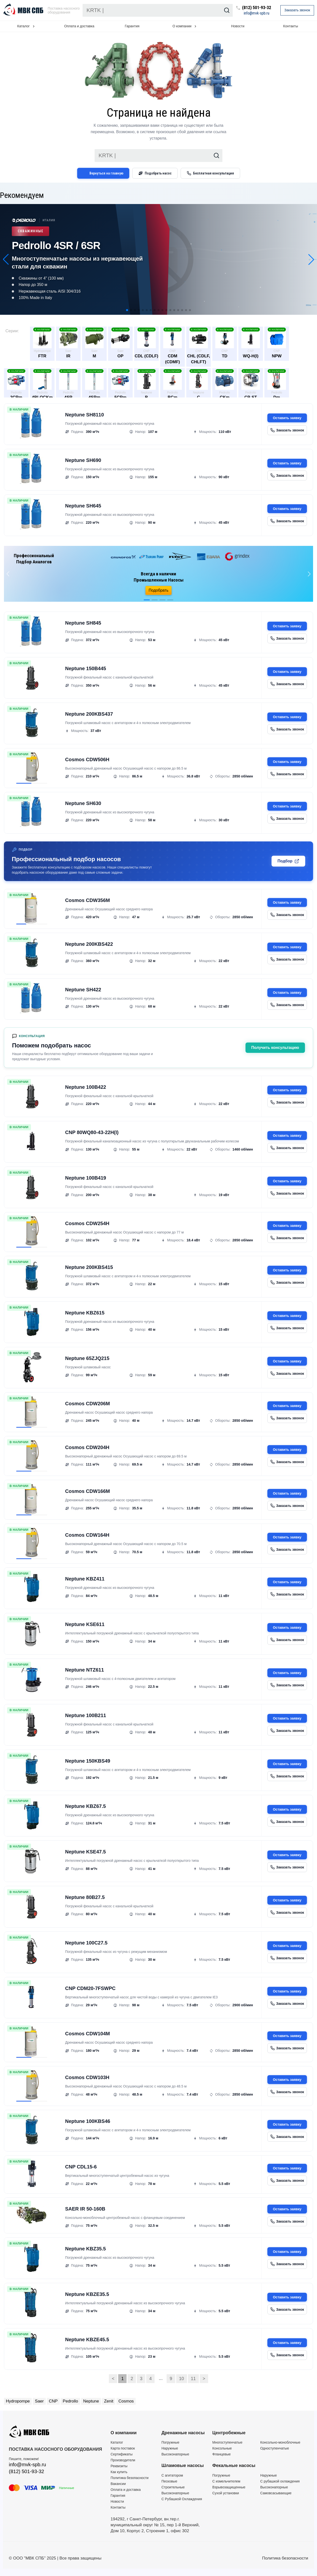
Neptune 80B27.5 (85, 1897)
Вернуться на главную (103, 173)
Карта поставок (123, 2448)
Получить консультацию (275, 1047)
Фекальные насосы (233, 2465)
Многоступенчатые (227, 2442)
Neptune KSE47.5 (85, 1851)
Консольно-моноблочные (280, 2442)
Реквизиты (119, 2466)
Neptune (91, 2401)
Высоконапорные (175, 2454)
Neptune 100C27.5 (86, 1942)
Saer (39, 2401)
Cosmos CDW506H (87, 759)
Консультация (275, 582)
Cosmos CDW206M (87, 1403)
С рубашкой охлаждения (280, 2481)
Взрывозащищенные (228, 2487)
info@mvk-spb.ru (256, 13)
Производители (123, 2460)
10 (181, 2378)
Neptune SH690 (83, 460)
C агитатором (172, 2475)
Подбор (288, 861)
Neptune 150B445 (85, 668)
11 (193, 2378)
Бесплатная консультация (210, 173)
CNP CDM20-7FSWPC (90, 1988)
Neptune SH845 (83, 623)
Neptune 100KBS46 (87, 2121)
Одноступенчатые (274, 2448)
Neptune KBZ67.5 (85, 1806)
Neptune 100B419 (85, 1178)
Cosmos (126, 2401)
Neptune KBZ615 (84, 1312)
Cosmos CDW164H (87, 1535)
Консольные (222, 2448)
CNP (53, 2401)
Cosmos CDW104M (87, 2033)
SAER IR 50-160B (85, 2209)
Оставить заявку (287, 418)
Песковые (169, 2481)
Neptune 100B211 (85, 1715)
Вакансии (118, 2484)
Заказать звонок (297, 10)
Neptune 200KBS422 (89, 944)
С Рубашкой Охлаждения (181, 2499)
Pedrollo (70, 2401)
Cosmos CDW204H (87, 1447)
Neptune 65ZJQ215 (87, 1358)
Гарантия (132, 26)
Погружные (170, 2442)
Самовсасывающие (275, 2493)
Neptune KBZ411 (84, 1578)
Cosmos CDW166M (87, 1491)
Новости (237, 26)
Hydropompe (18, 2401)
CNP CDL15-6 (81, 2166)
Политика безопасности (129, 2478)
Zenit (108, 2401)
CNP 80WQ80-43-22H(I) (91, 1132)
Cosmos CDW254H (87, 1223)
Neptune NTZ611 (84, 1670)
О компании (124, 2432)
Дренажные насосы (183, 2432)
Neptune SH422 (83, 989)
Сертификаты (121, 2454)
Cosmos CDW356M (87, 900)
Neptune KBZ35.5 (85, 2248)
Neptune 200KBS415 (89, 1267)
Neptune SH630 (83, 803)
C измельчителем (226, 2481)
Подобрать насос (155, 173)
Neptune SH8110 (84, 414)
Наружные (169, 2448)
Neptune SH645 (83, 505)
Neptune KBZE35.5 (87, 2294)
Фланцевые (221, 2454)
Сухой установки (225, 2493)
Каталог (117, 2442)
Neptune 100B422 (85, 1087)
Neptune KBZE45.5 (87, 2339)
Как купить (119, 2472)
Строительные (173, 2487)
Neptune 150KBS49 (87, 1761)
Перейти (246, 581)
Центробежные (228, 2432)
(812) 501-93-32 (256, 7)
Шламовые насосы (182, 2465)
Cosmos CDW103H (87, 2077)
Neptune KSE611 (84, 1624)
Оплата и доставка (79, 26)
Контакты (290, 26)
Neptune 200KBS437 (89, 714)
